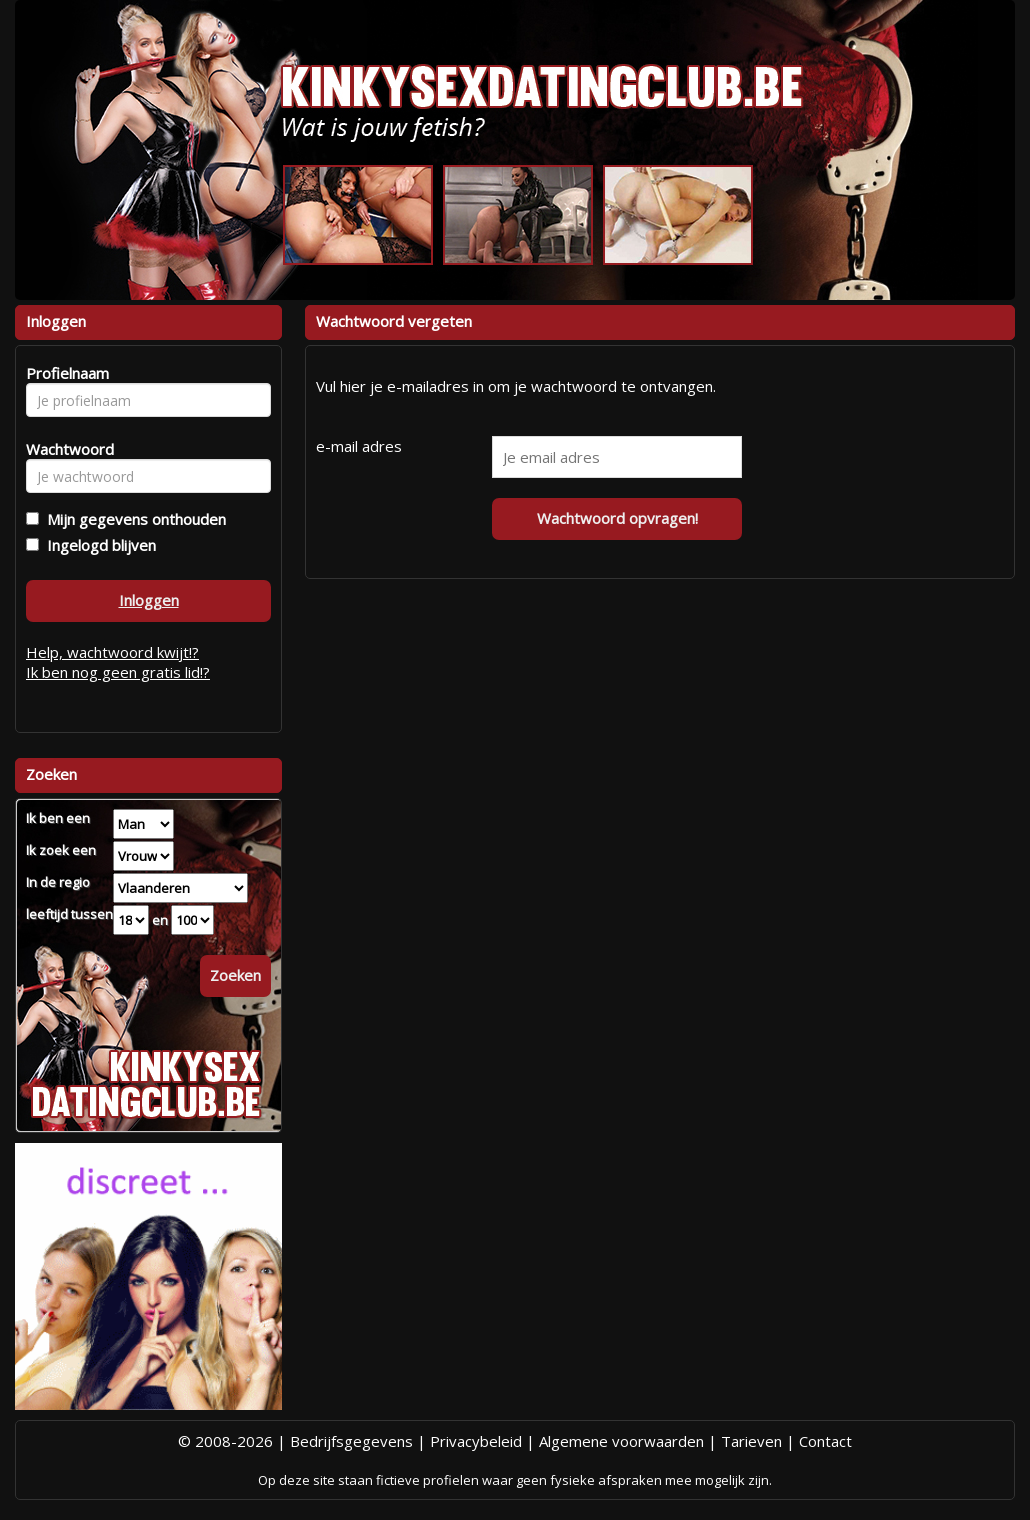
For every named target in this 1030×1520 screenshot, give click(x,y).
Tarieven (751, 1441)
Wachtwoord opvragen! (617, 518)
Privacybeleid (476, 1441)
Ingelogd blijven (97, 545)
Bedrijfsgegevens (351, 1441)
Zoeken (235, 975)
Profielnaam (64, 373)
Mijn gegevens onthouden (132, 519)
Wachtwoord (64, 449)
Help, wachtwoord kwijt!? (112, 652)
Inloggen (149, 600)
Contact (825, 1441)
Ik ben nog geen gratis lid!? (118, 672)
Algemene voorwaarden (621, 1441)
